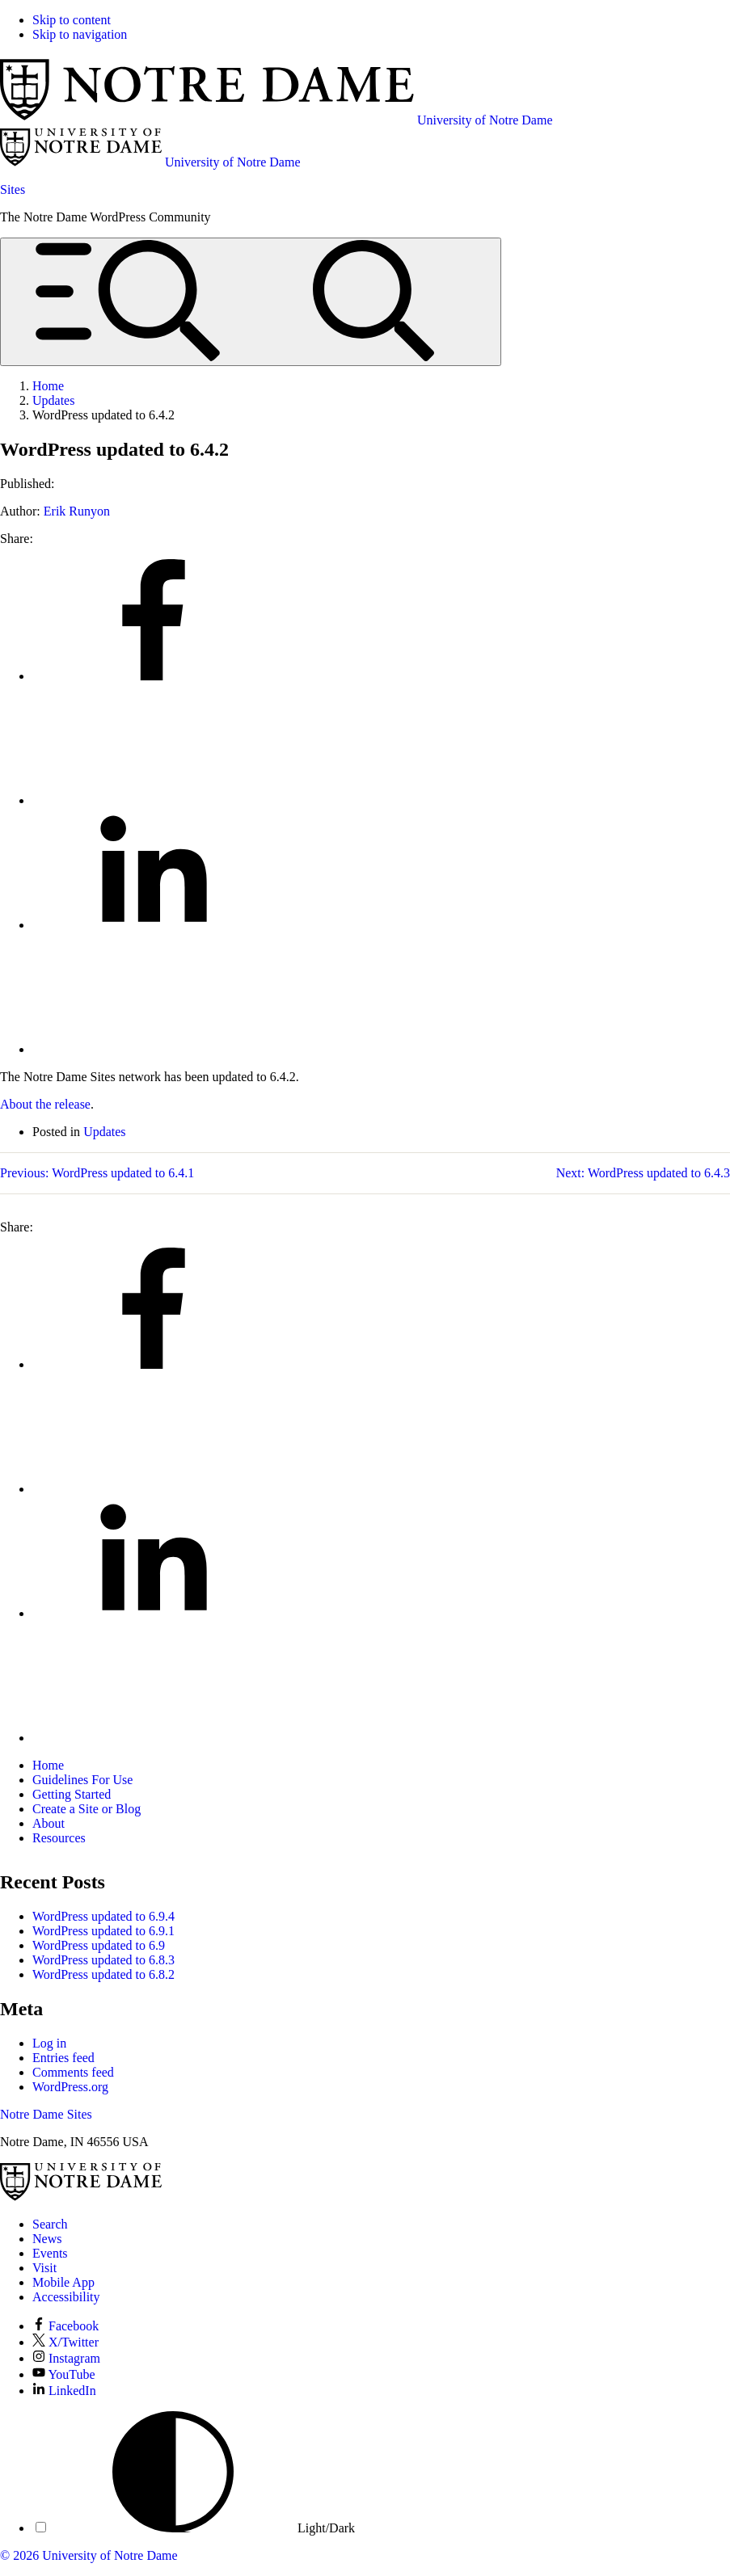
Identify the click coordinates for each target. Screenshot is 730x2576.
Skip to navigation (79, 34)
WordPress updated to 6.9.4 (103, 1916)
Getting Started (71, 1794)
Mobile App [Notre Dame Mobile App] (63, 2282)
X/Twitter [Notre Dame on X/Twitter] (65, 2342)
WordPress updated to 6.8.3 (103, 1960)
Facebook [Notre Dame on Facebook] (65, 2326)
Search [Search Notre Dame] (50, 2224)
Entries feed (63, 2058)
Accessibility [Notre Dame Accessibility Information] (66, 2297)
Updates (104, 1132)
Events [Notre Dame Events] (50, 2253)
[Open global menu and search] (250, 302)
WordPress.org (70, 2087)
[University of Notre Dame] (81, 2196)
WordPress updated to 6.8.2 (103, 1974)
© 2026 (19, 2555)
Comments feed (73, 2072)
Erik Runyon (77, 511)
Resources (59, 1838)
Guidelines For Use (82, 1780)
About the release (45, 1104)
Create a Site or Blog (86, 1809)
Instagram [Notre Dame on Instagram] (66, 2358)
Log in (49, 2043)
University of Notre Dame (110, 2555)
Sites (12, 189)
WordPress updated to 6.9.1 (103, 1931)
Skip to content (71, 20)
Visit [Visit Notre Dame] (44, 2268)
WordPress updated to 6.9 (98, 1945)
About (48, 1823)
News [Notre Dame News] (46, 2239)
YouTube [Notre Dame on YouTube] (63, 2374)
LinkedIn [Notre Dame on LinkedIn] (64, 2390)
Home (48, 1765)
